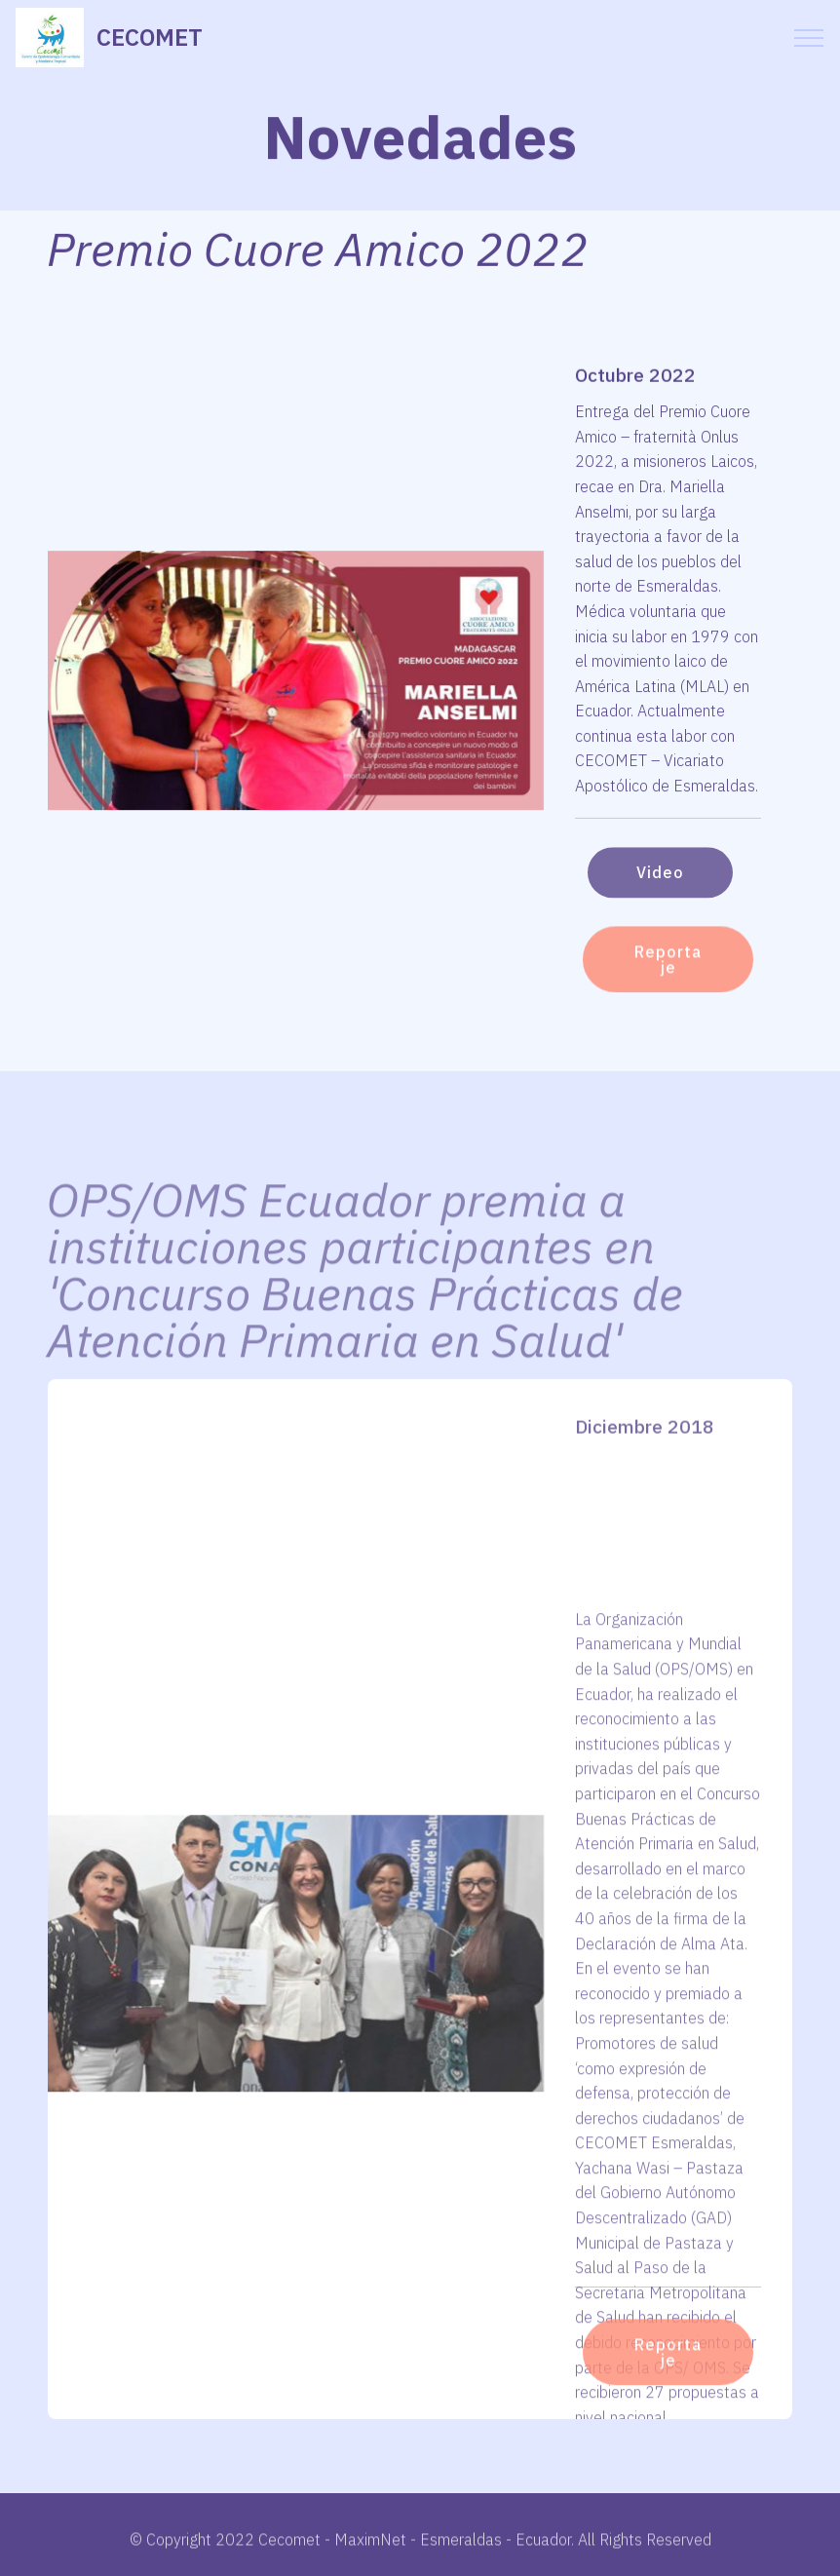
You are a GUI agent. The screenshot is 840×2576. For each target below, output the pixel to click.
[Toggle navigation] (809, 38)
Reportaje (668, 980)
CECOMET (149, 37)
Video (660, 889)
